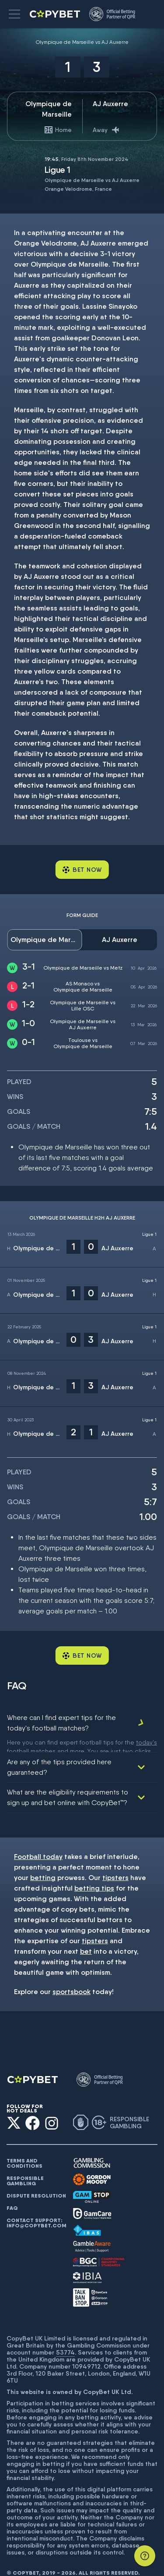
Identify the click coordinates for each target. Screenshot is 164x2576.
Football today (38, 1842)
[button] (14, 14)
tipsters (115, 1863)
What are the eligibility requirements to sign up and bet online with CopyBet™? (67, 1783)
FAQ (12, 2194)
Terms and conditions (24, 2149)
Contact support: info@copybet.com (36, 2209)
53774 (65, 2338)
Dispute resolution (36, 2181)
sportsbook (71, 1977)
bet (86, 1937)
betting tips (94, 1874)
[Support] (144, 2555)
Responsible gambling (25, 2167)
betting (43, 1863)
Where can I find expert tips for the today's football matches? (61, 1722)
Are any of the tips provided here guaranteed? (59, 1753)
